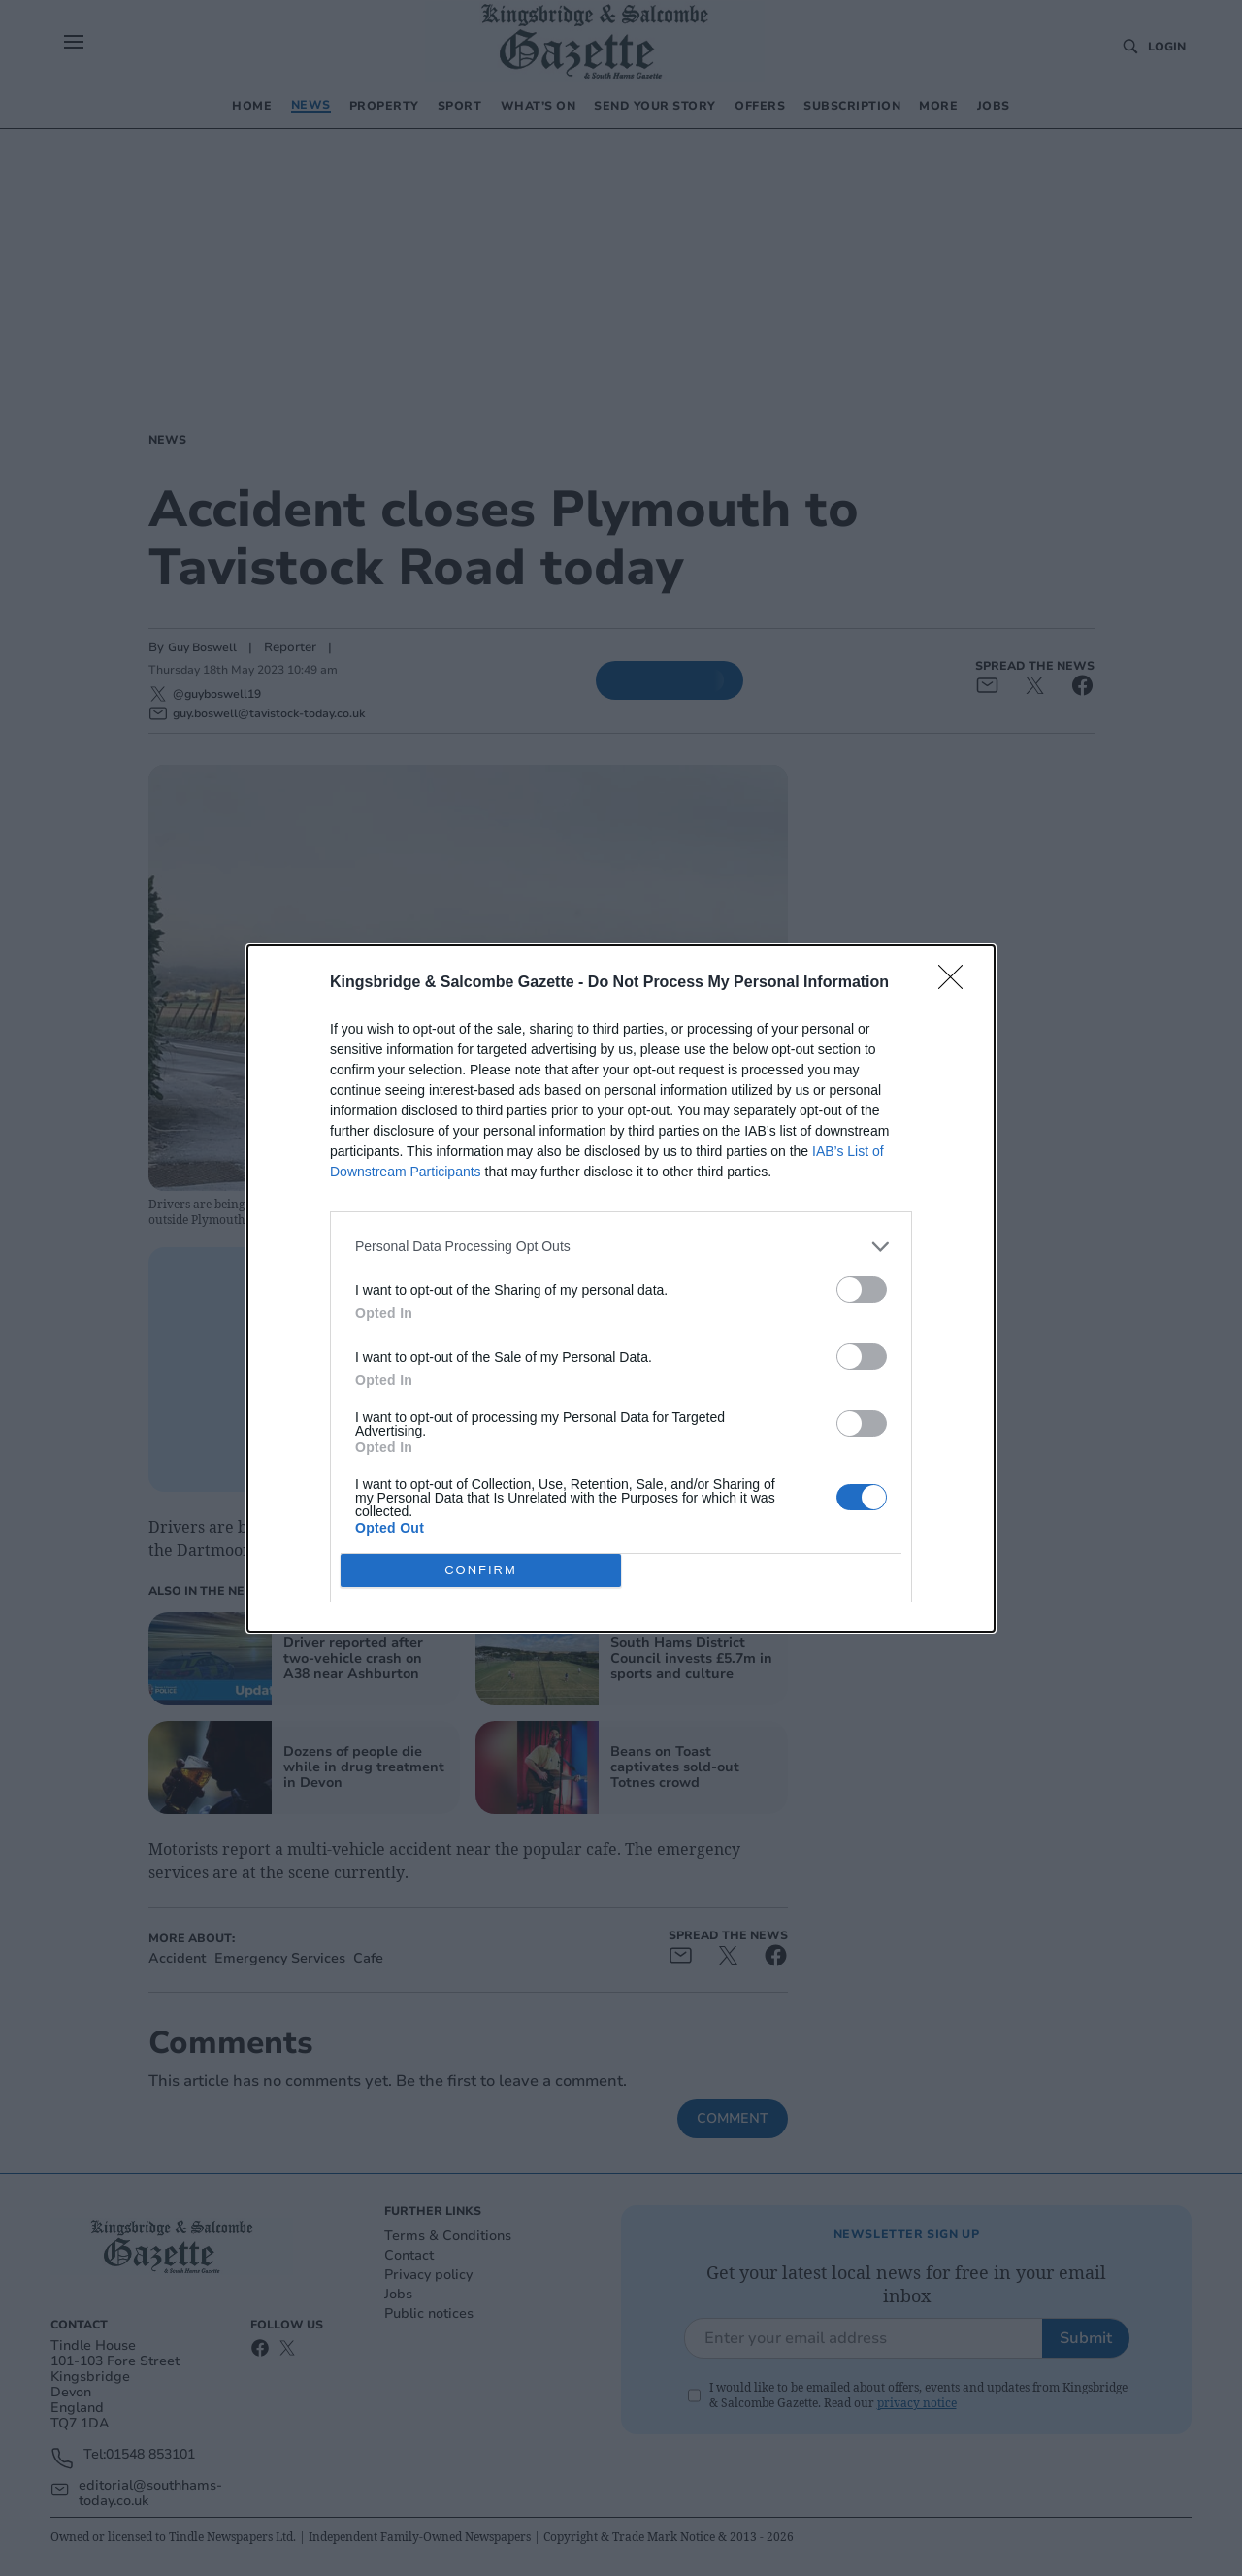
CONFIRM (480, 1570)
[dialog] (621, 1288)
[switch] (861, 1289)
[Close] (956, 983)
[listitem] (621, 1247)
